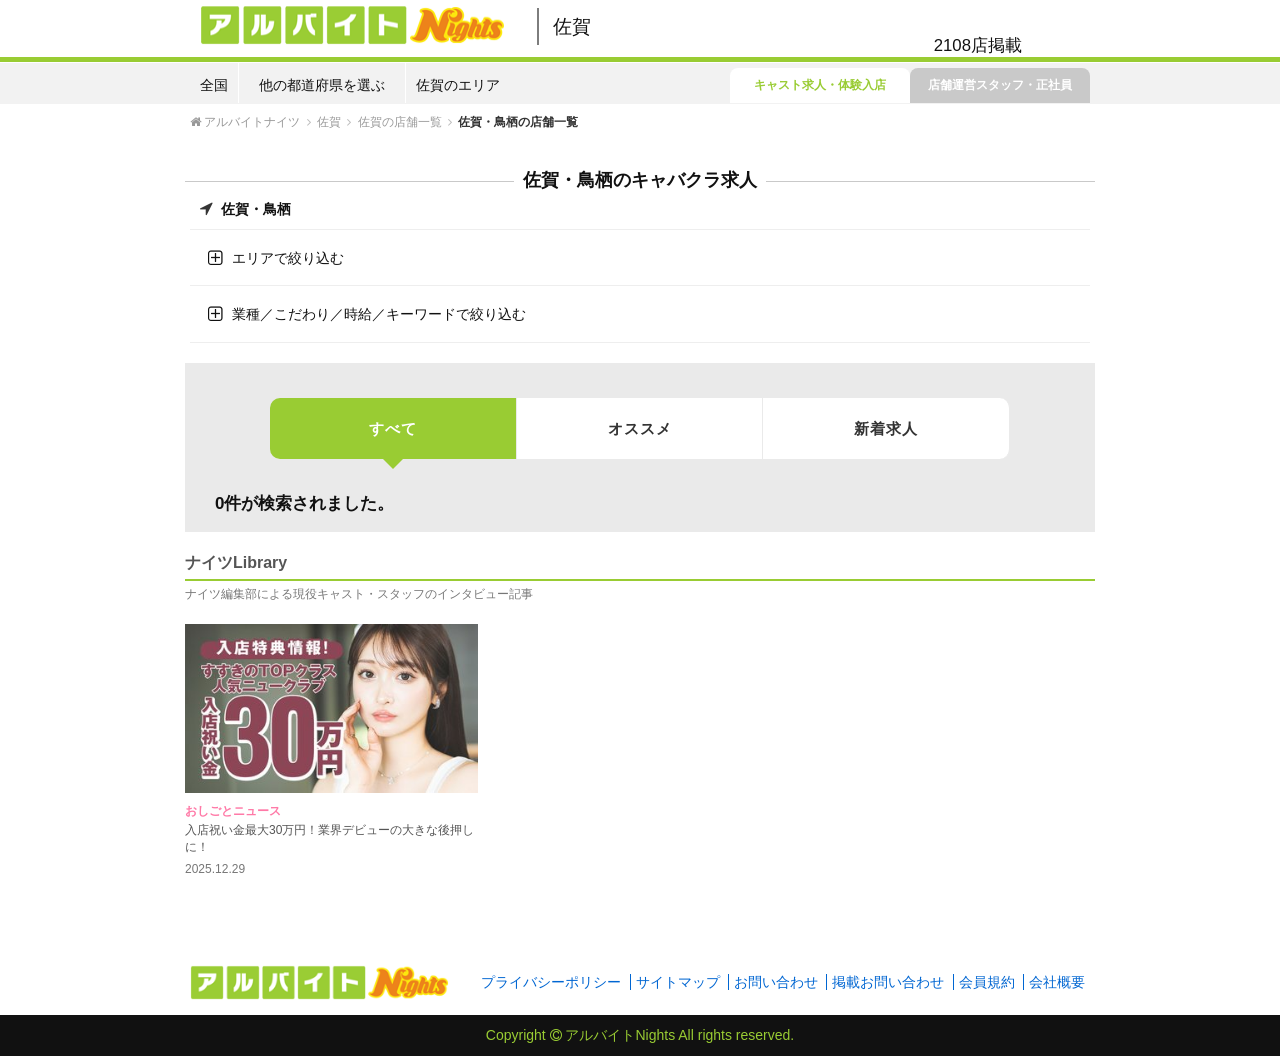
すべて (393, 439)
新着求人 (886, 428)
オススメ (640, 428)
